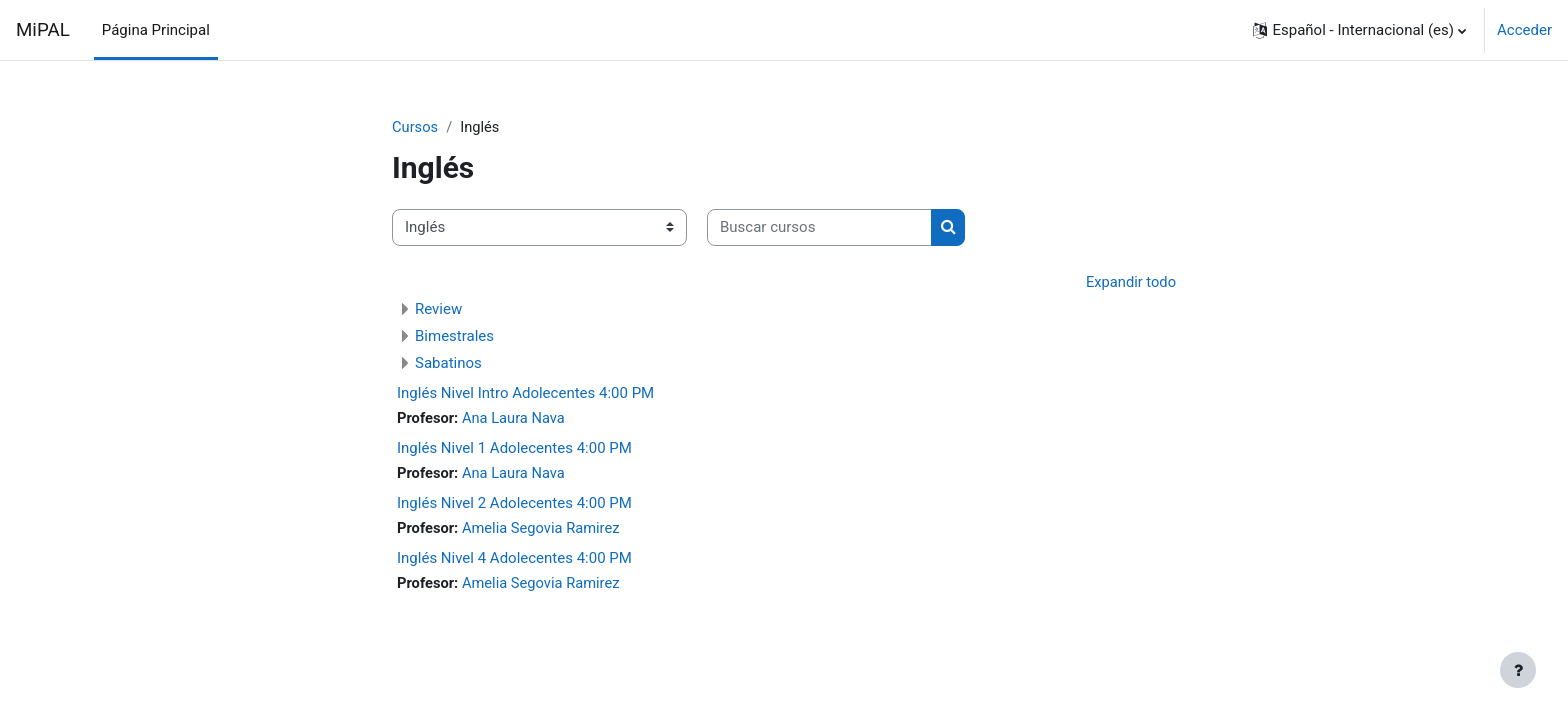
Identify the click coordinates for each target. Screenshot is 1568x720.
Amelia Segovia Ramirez (543, 530)
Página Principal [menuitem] (156, 30)
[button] (1359, 30)
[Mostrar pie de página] (1518, 670)
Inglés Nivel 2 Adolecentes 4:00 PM (514, 505)
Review (438, 310)
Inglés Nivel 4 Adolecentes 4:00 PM (514, 560)
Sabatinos (448, 364)
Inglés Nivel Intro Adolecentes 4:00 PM (525, 394)
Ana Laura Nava (515, 419)
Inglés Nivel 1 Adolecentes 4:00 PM (514, 449)
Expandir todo (1130, 282)
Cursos (415, 127)
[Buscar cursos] (819, 228)
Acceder (1524, 30)
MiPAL (43, 30)
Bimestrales (454, 337)
